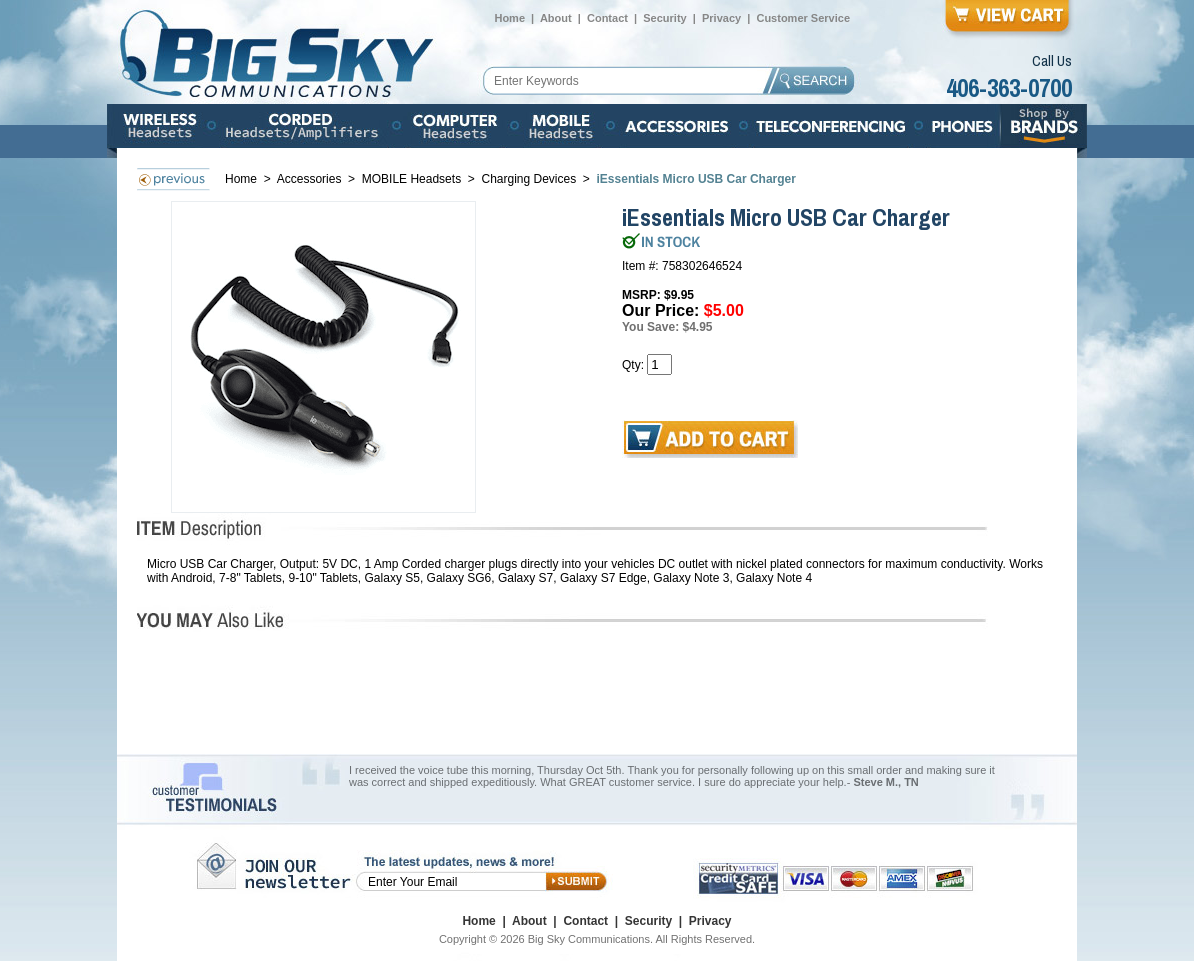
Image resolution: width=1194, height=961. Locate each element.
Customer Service (803, 18)
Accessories (311, 179)
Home (509, 18)
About (556, 18)
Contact (607, 18)
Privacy (721, 18)
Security (664, 18)
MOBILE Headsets (411, 179)
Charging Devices (528, 179)
